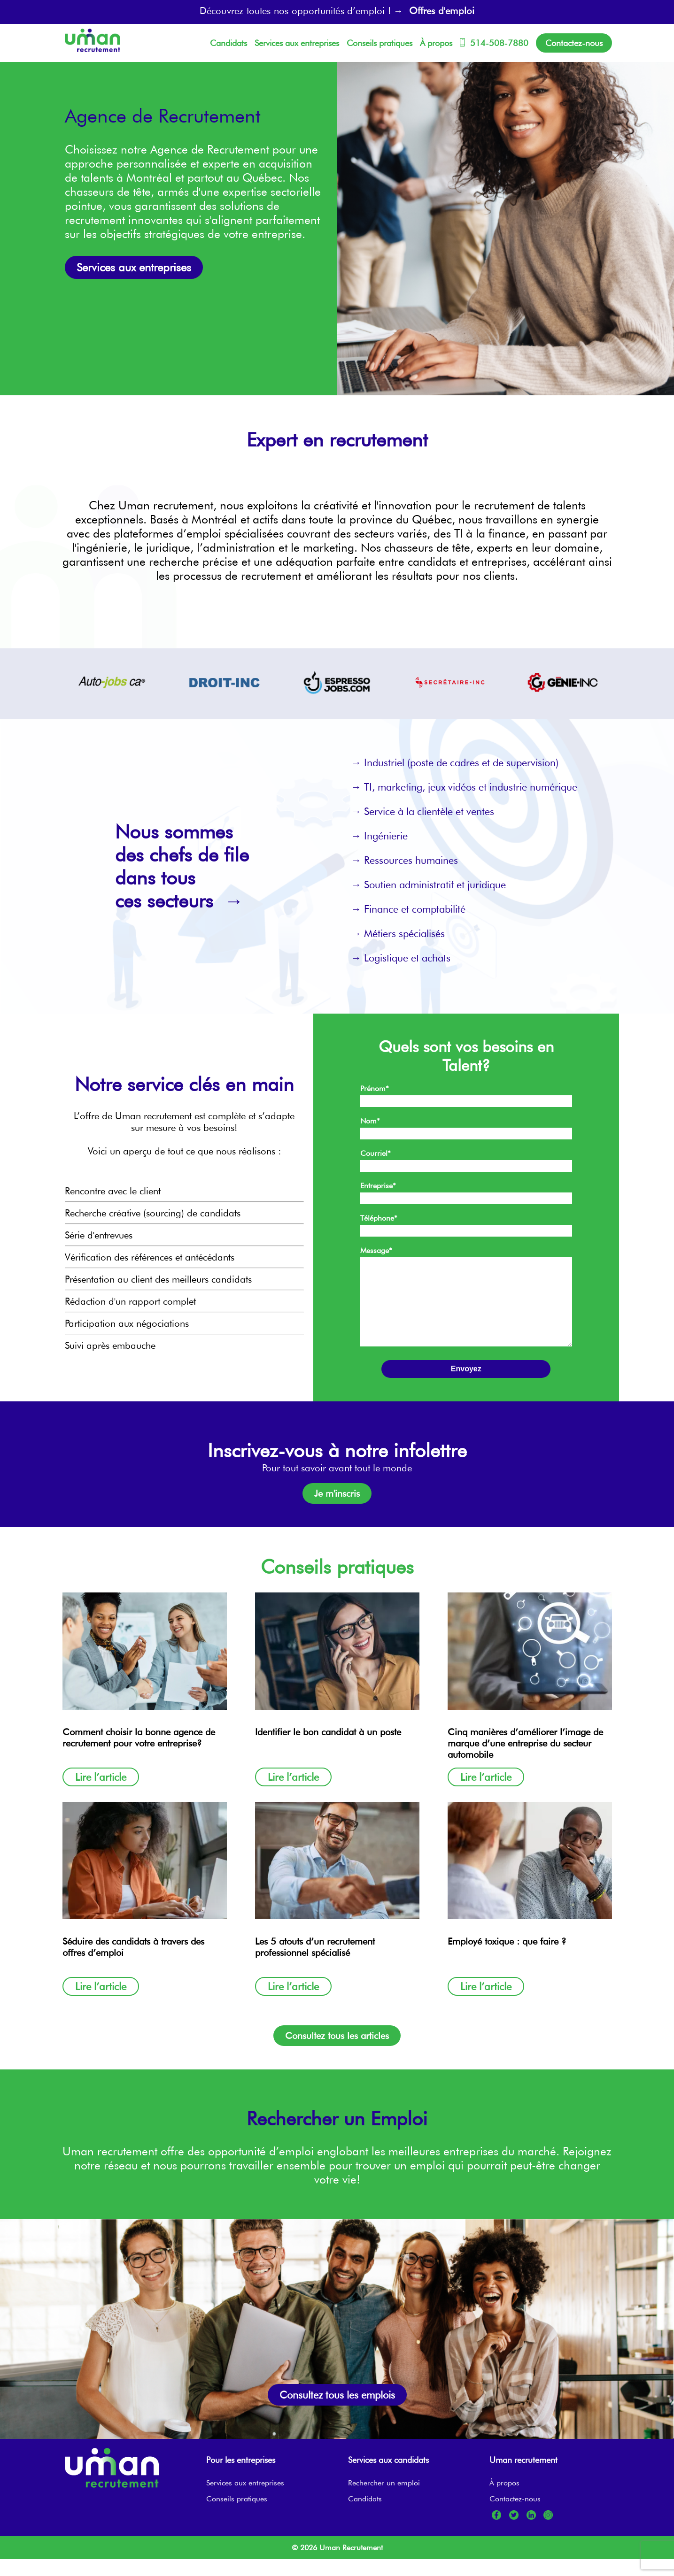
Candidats (228, 43)
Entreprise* (378, 1185)
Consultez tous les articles (337, 2052)
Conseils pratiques (379, 43)
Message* (376, 1250)
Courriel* (375, 1153)
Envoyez (466, 1386)
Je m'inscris (337, 1510)
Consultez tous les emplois (337, 2412)
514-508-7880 (494, 43)
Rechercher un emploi (384, 2499)
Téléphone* (378, 1218)
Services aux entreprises (297, 43)
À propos (436, 43)
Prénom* (374, 1088)
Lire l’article (100, 1794)
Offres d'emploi (442, 10)
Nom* (370, 1120)
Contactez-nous (574, 43)
